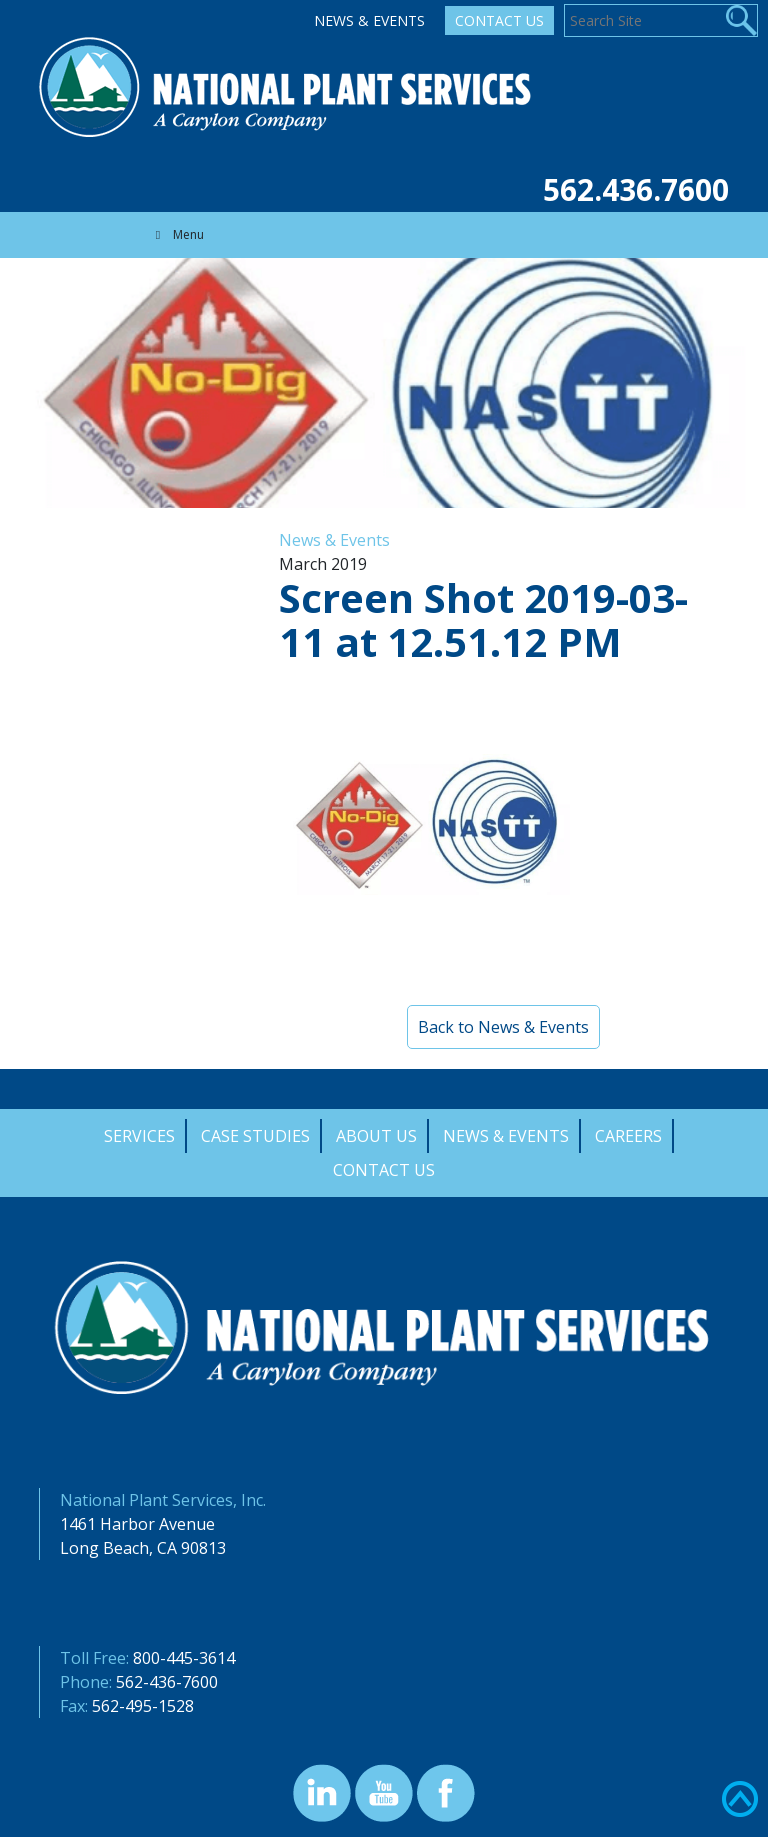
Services (139, 1136)
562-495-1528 (143, 1706)
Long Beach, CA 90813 (143, 1548)
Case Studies (255, 1136)
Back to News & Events (503, 1027)
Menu (177, 234)
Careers (628, 1136)
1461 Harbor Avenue (137, 1524)
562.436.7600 (636, 189)
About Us (376, 1136)
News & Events (369, 20)
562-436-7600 (167, 1682)
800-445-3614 (184, 1658)
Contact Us (499, 20)
